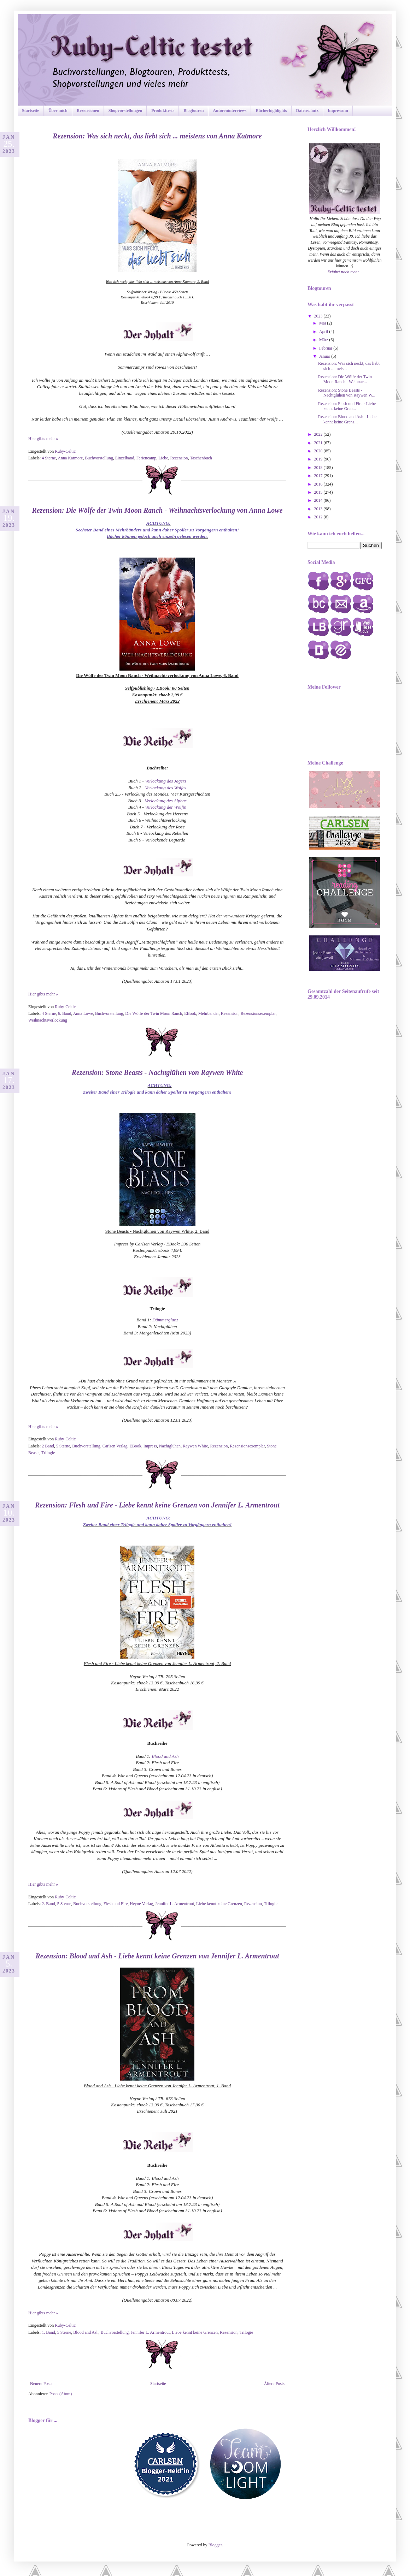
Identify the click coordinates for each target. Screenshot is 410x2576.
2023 (319, 316)
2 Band (48, 1446)
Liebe (163, 458)
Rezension (179, 458)
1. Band (48, 2332)
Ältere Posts (274, 2383)
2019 (319, 459)
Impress (150, 1446)
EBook (190, 1013)
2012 (319, 516)
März (324, 339)
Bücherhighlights (271, 110)
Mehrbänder (208, 1013)
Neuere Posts (41, 2383)
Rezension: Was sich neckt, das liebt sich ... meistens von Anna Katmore (157, 136)
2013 (319, 508)
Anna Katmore (70, 458)
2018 (319, 467)
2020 (319, 450)
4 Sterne (49, 458)
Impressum (338, 110)
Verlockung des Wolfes (165, 787)
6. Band (64, 1013)
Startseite (30, 110)
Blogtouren (193, 110)
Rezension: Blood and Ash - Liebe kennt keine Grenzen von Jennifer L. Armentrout (157, 1956)
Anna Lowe (83, 1013)
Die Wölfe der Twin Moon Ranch (153, 1013)
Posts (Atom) (60, 2393)
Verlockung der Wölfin (165, 807)
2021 (319, 442)
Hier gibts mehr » (43, 438)
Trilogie (48, 1452)
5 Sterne (63, 1446)
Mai (323, 323)
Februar (326, 348)
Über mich (58, 110)
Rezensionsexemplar (258, 1013)
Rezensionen (88, 110)
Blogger (215, 2544)
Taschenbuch (201, 458)
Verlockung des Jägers (165, 781)
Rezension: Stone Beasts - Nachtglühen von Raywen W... (346, 393)
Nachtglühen (170, 1446)
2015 (319, 492)
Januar (325, 356)
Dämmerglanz (165, 1319)
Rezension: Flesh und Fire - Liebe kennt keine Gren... (347, 406)
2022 (319, 434)
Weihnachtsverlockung (47, 1020)
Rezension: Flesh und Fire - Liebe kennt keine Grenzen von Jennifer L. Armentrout (157, 1505)
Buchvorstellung (99, 458)
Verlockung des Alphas (166, 800)
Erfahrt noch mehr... (345, 271)
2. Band (48, 1903)
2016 (319, 484)
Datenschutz (307, 110)
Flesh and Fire (116, 1903)
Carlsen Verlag (115, 1446)
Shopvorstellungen (125, 110)
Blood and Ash (165, 1756)
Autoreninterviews (229, 110)
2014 (319, 500)
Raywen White (195, 1446)
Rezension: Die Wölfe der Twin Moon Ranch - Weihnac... (345, 379)
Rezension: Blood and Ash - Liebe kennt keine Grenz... (347, 419)
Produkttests (162, 110)
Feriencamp (146, 458)
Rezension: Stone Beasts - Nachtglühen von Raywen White (157, 1072)
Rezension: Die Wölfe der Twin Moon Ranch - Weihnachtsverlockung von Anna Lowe (157, 510)
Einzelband (124, 458)
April (324, 331)
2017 (319, 475)
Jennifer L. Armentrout (174, 1903)
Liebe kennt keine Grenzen (219, 1903)
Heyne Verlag (141, 1903)
